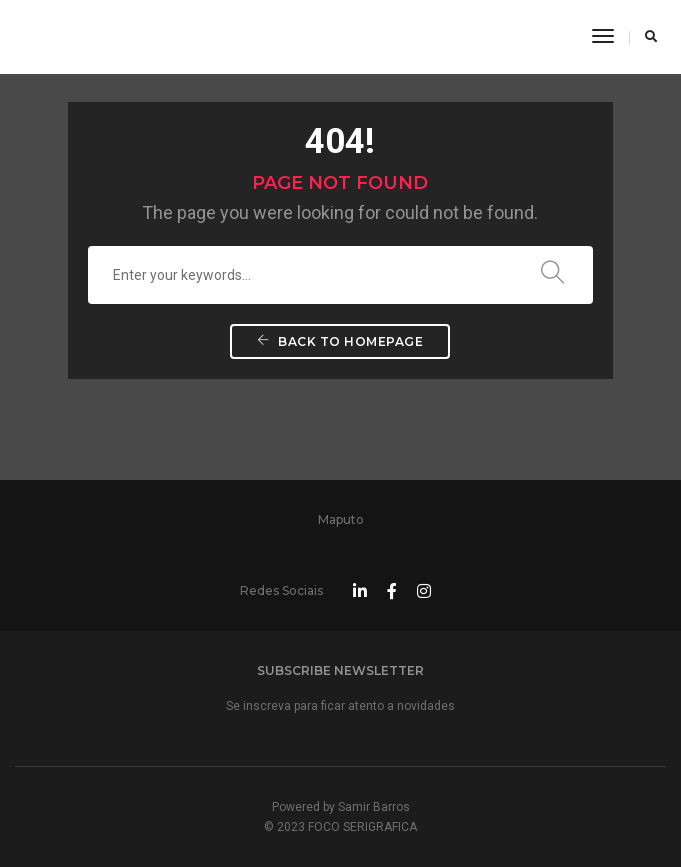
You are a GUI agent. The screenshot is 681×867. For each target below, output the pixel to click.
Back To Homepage (340, 341)
